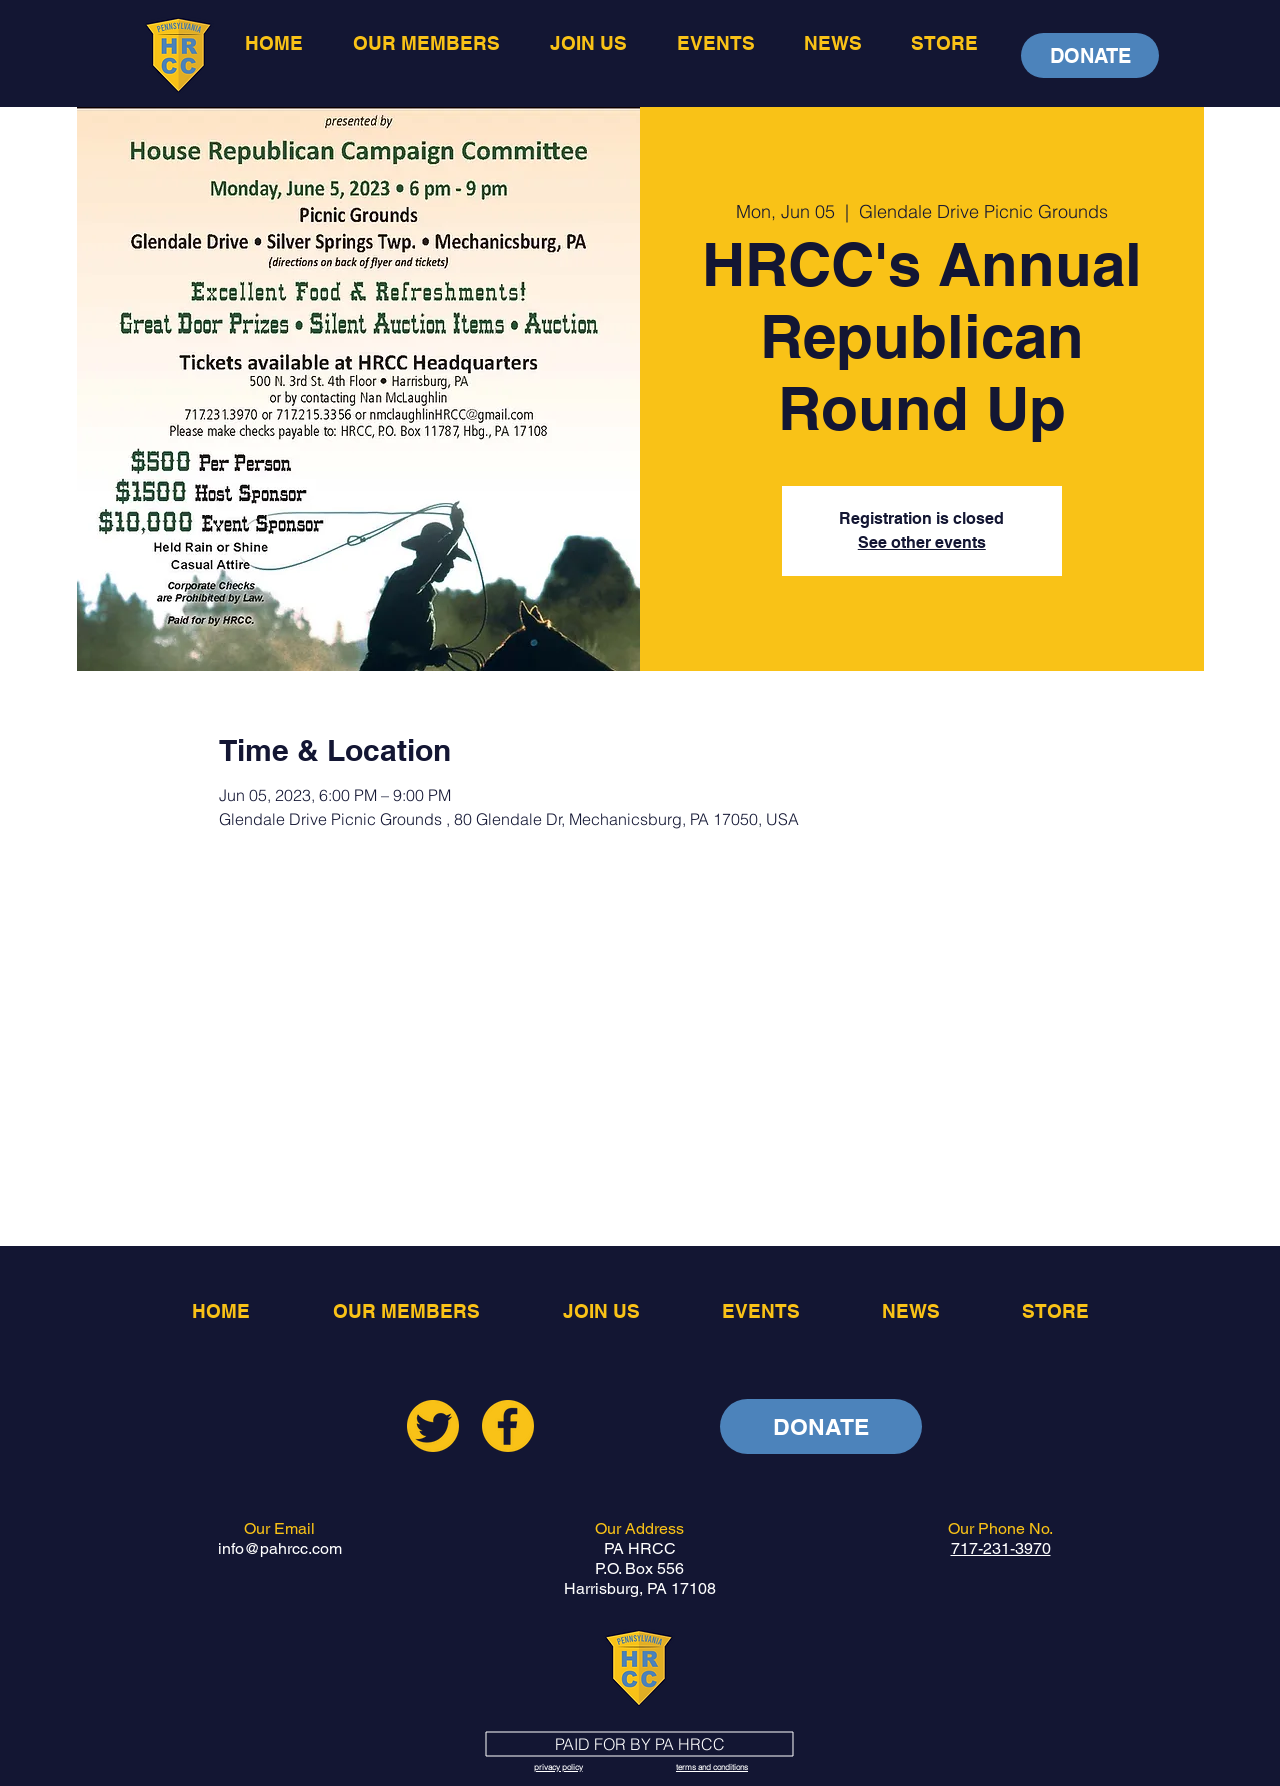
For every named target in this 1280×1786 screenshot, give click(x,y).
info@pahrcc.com (280, 1548)
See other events (922, 542)
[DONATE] (1090, 55)
